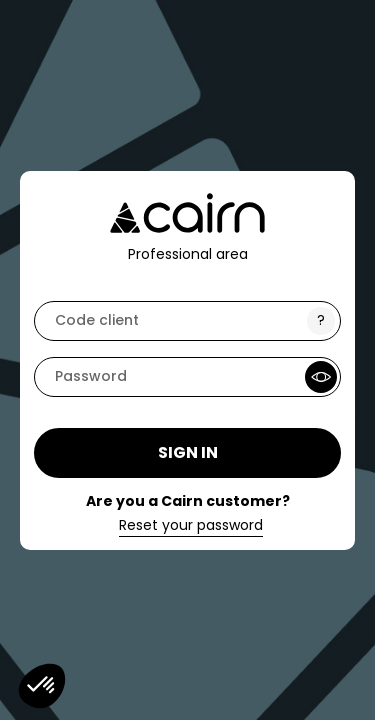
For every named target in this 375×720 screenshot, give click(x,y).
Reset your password (191, 526)
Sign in (188, 452)
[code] (187, 321)
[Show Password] (321, 377)
